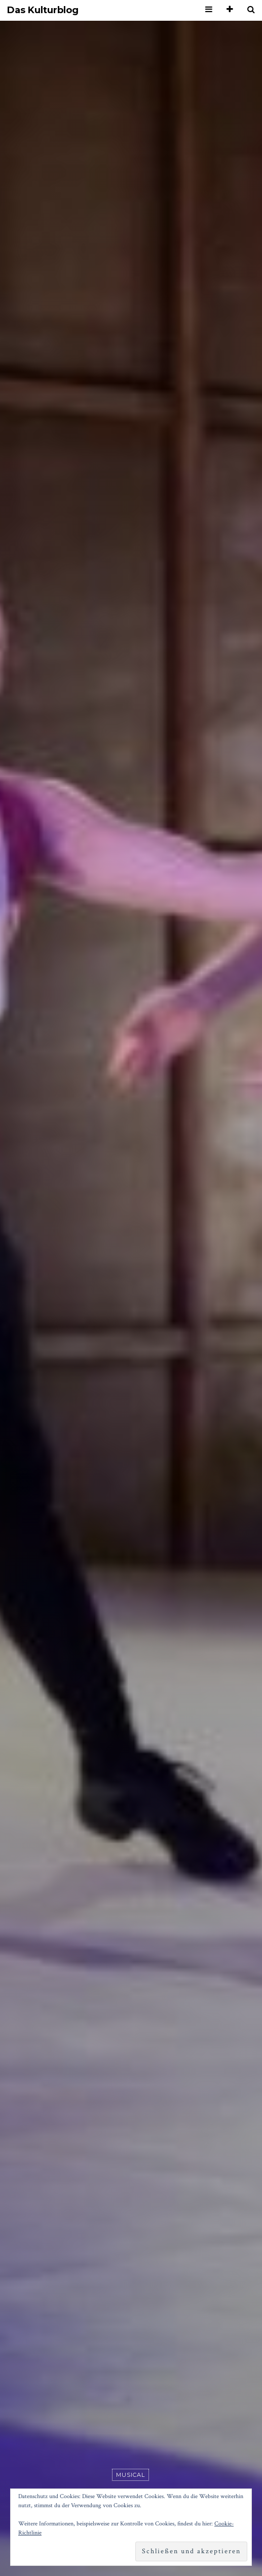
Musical (130, 2474)
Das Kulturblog (43, 10)
